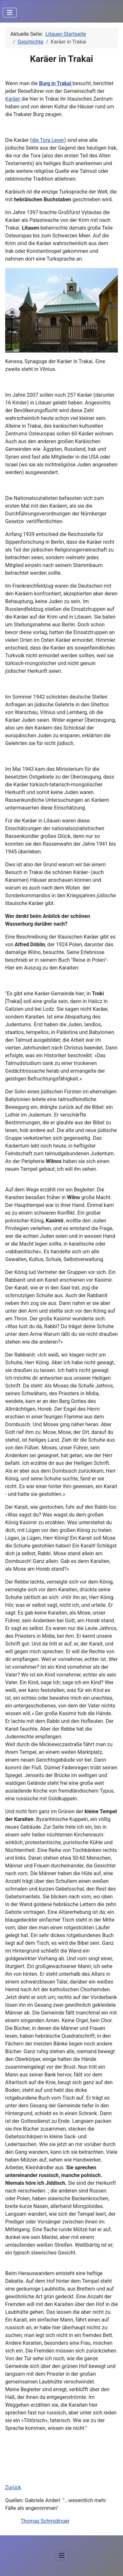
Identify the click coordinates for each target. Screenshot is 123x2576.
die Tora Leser (48, 140)
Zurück (13, 2487)
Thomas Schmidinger (45, 2521)
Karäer (13, 99)
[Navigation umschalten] (10, 12)
